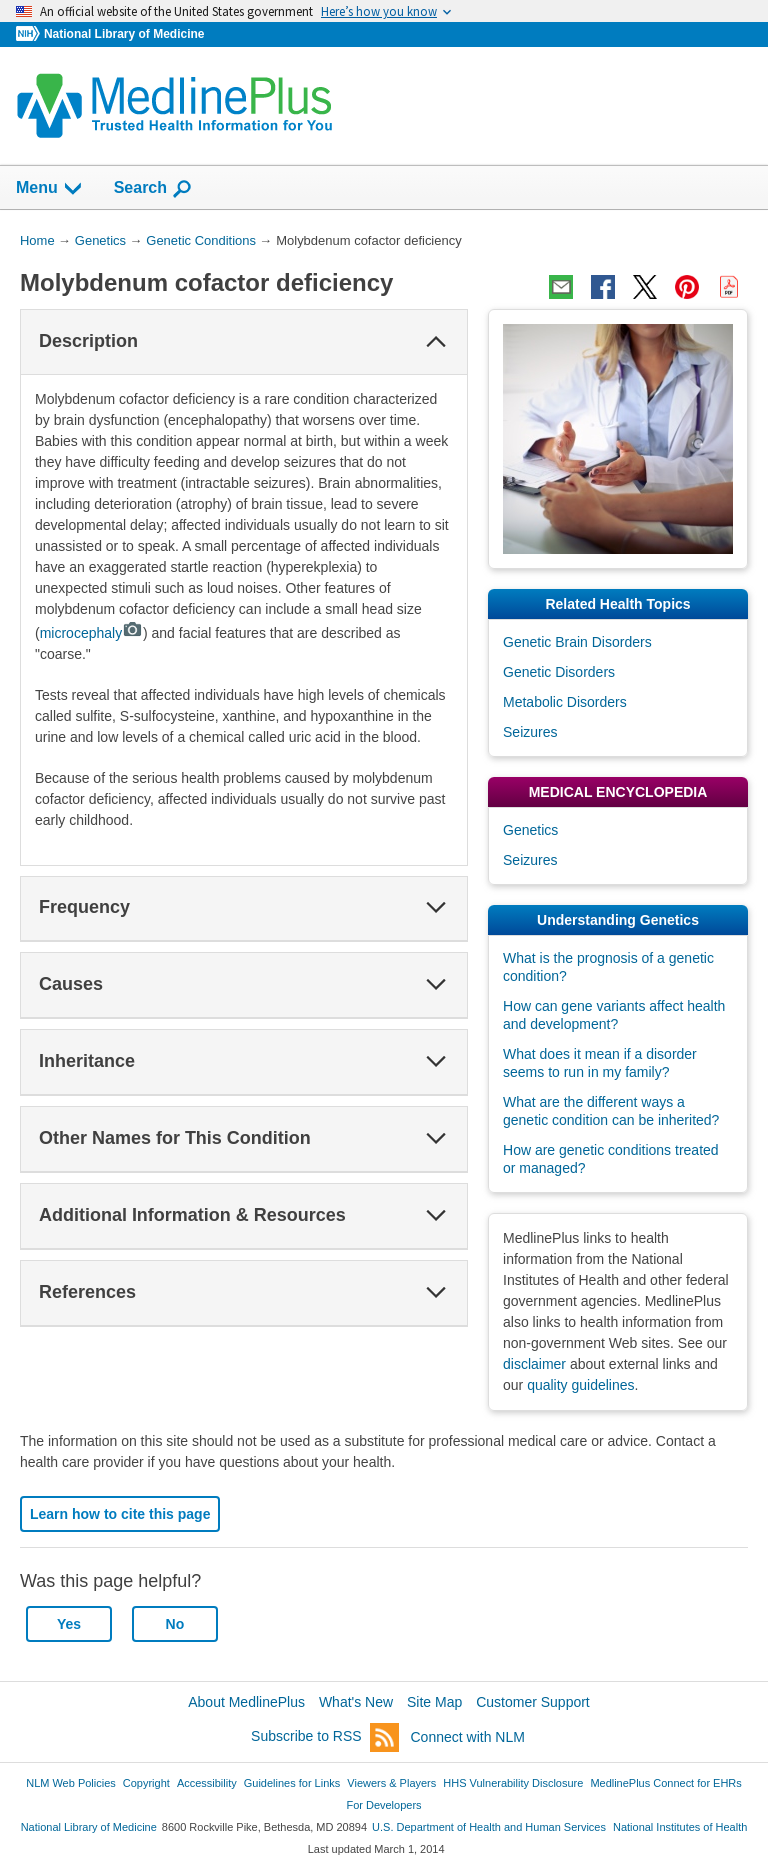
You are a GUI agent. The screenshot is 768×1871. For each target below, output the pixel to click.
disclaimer (534, 1364)
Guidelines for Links (292, 1783)
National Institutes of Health (680, 1827)
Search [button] (153, 189)
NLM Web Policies (71, 1783)
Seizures (530, 732)
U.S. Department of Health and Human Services (489, 1827)
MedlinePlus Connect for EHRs (665, 1783)
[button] (436, 342)
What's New (356, 1702)
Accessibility (207, 1783)
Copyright (146, 1783)
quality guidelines (580, 1385)
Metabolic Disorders (565, 702)
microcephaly (91, 633)
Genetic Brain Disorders (577, 642)
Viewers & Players (391, 1783)
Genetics (530, 830)
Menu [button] (50, 189)
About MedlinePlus (246, 1702)
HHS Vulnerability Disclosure (513, 1783)
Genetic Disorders (559, 672)
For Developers (383, 1805)
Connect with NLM (468, 1737)
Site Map (434, 1702)
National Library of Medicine (124, 34)
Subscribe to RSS (325, 1737)
